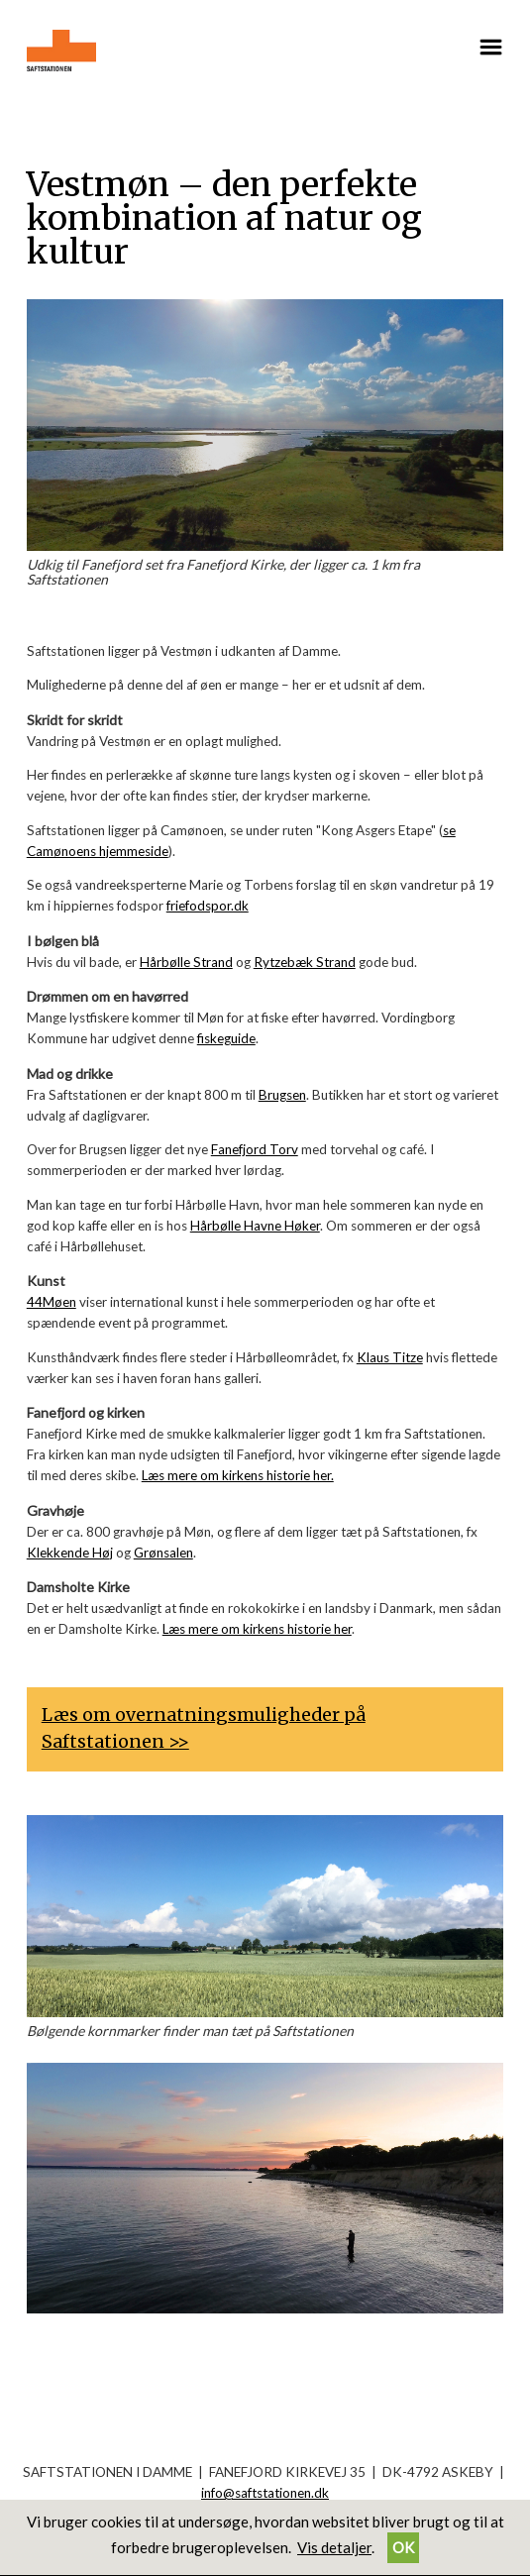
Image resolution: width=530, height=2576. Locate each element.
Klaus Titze (390, 1357)
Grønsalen (163, 1552)
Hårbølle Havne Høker (255, 1226)
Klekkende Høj (70, 1552)
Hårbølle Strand (186, 962)
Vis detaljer (334, 2547)
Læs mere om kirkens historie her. (238, 1475)
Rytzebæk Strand (305, 962)
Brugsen (282, 1095)
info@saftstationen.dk (265, 2493)
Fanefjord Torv (254, 1149)
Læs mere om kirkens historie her (257, 1629)
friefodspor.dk (207, 905)
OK (403, 2547)
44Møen (51, 1302)
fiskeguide (226, 1038)
